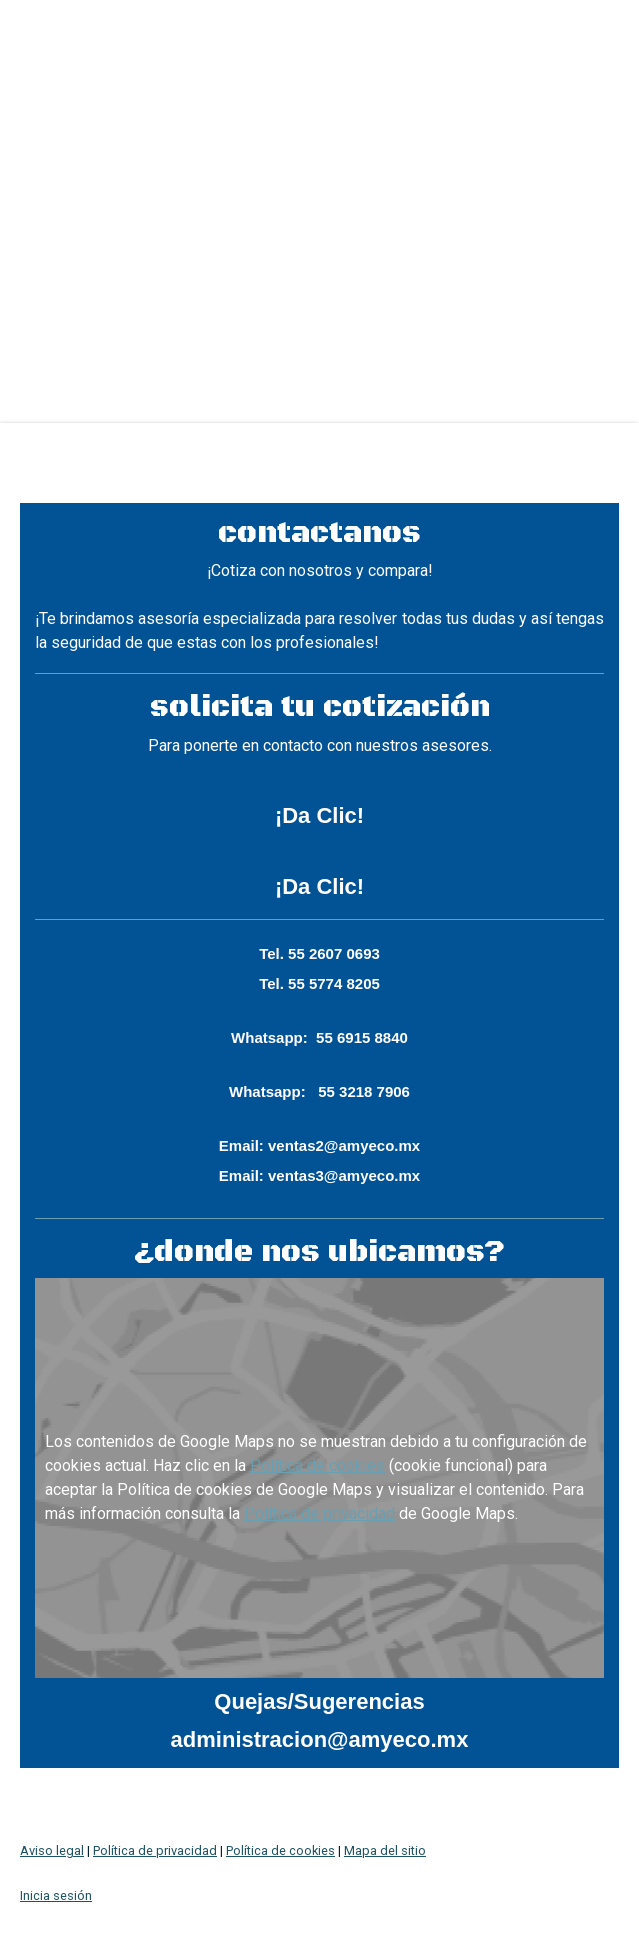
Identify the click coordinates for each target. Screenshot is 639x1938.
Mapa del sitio (385, 1850)
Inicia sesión (56, 1895)
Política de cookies (317, 1465)
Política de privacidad (319, 1513)
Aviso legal (52, 1850)
